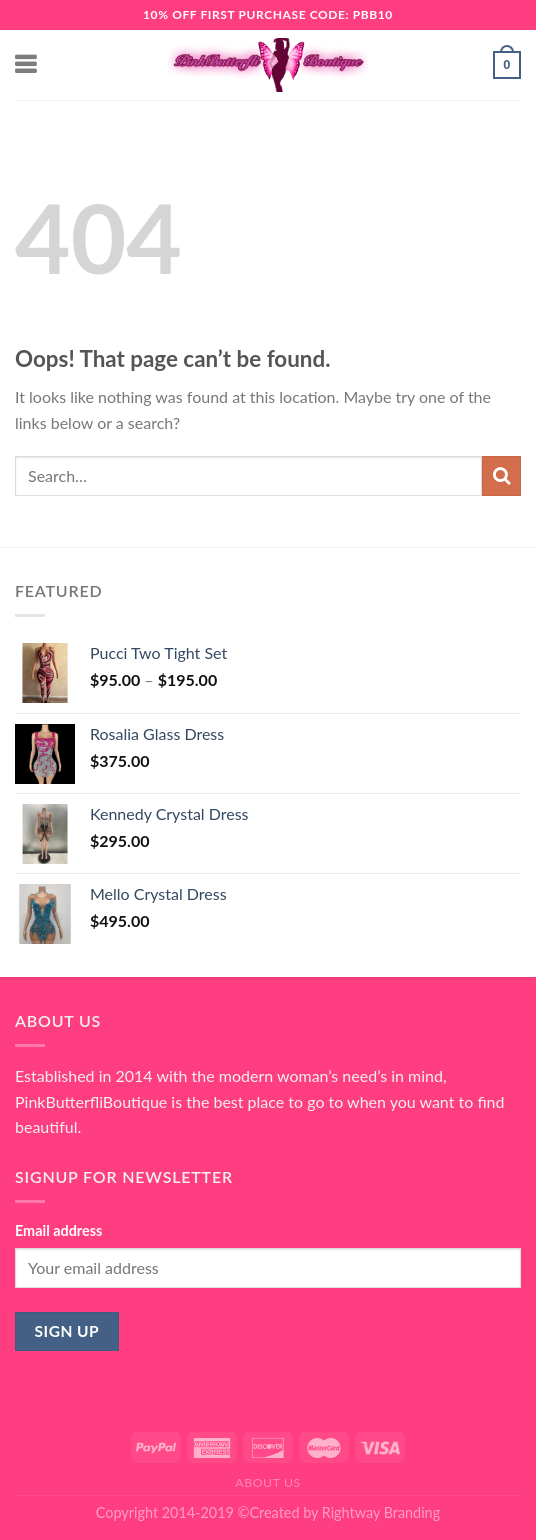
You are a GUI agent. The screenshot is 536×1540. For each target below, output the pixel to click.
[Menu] (27, 64)
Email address (58, 1230)
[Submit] (501, 475)
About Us (268, 1482)
